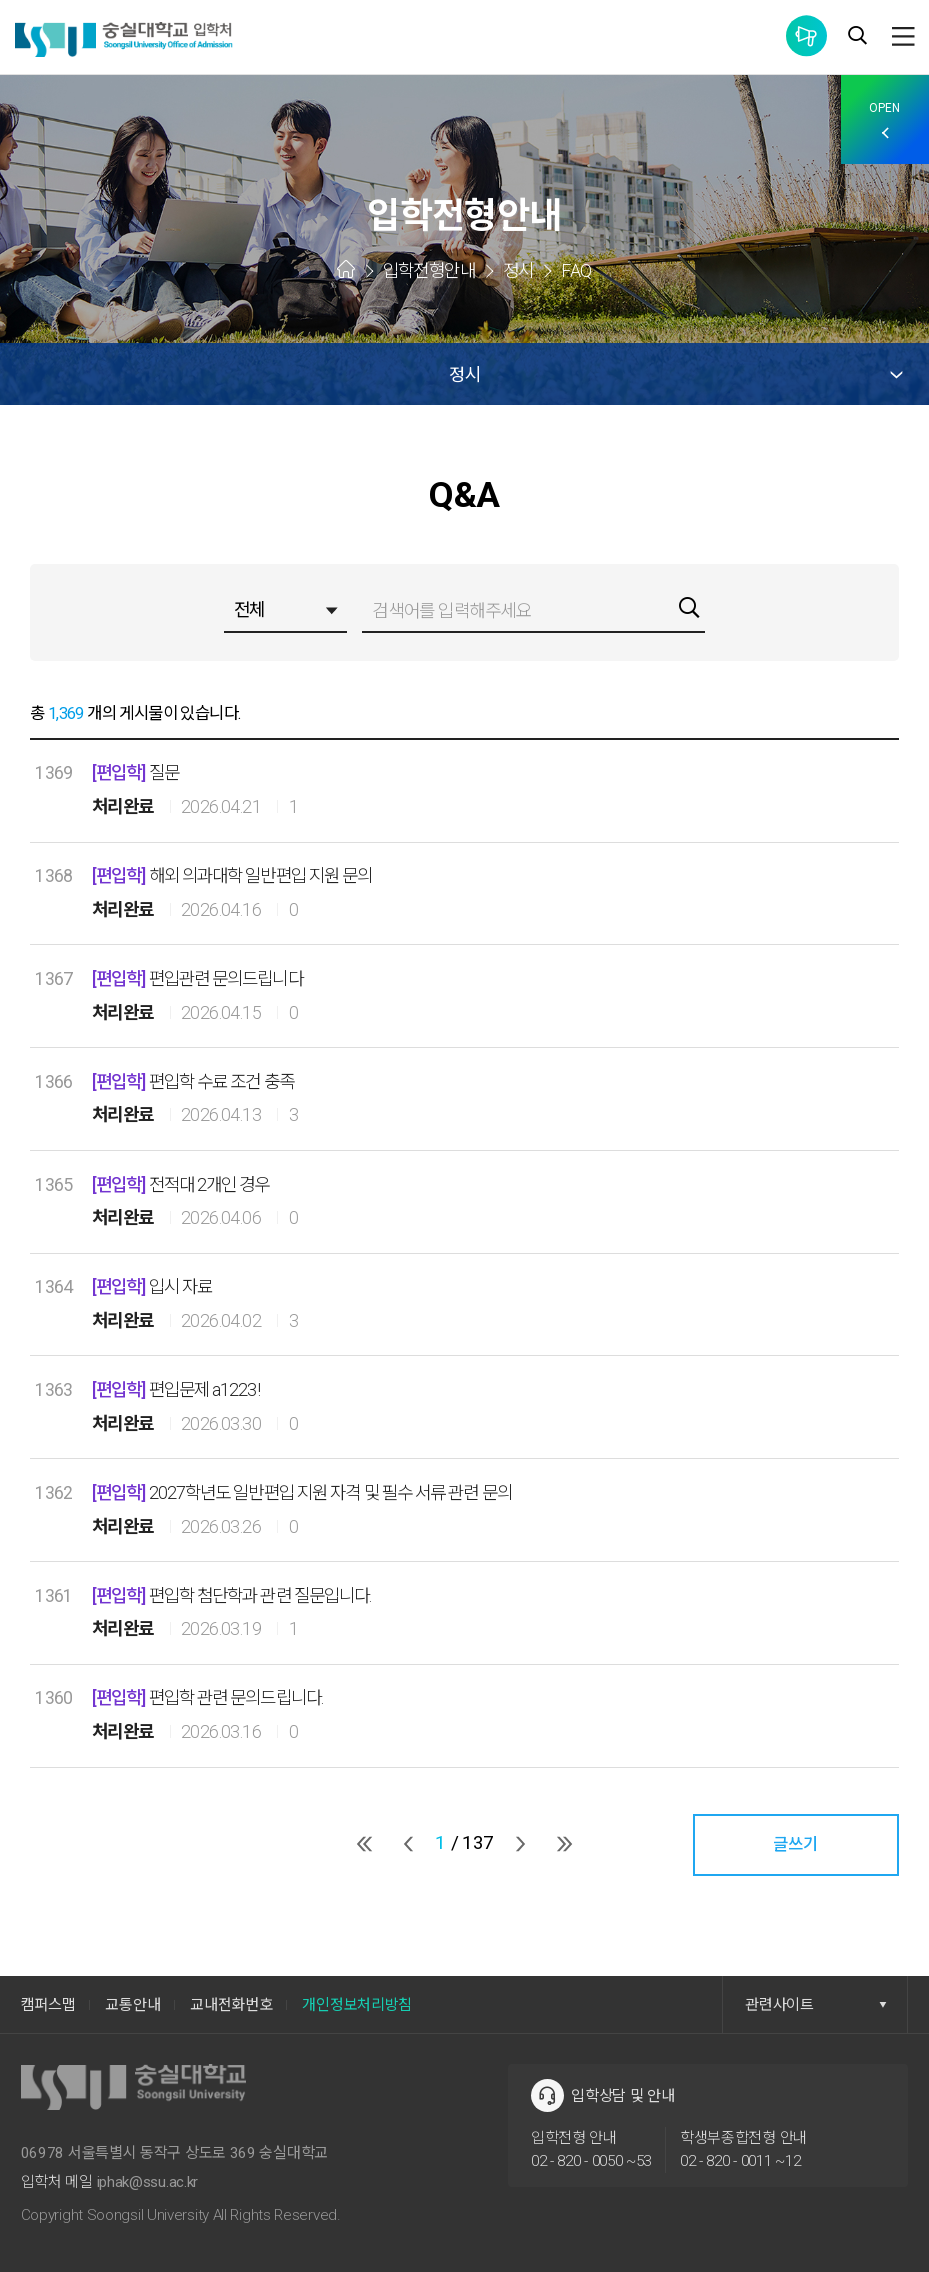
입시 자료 (154, 1287)
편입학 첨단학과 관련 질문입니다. (235, 1596)
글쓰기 (795, 1844)
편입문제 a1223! (178, 1390)
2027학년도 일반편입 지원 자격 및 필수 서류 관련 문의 (307, 1493)
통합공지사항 (806, 35)
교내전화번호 (231, 2005)
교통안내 (132, 2005)
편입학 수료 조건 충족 (196, 1082)
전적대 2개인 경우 (183, 1185)
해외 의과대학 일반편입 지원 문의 (236, 876)
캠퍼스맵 (48, 2005)
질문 (137, 773)
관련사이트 (816, 2005)
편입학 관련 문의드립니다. (210, 1698)
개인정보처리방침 (357, 2005)
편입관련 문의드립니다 (199, 979)
